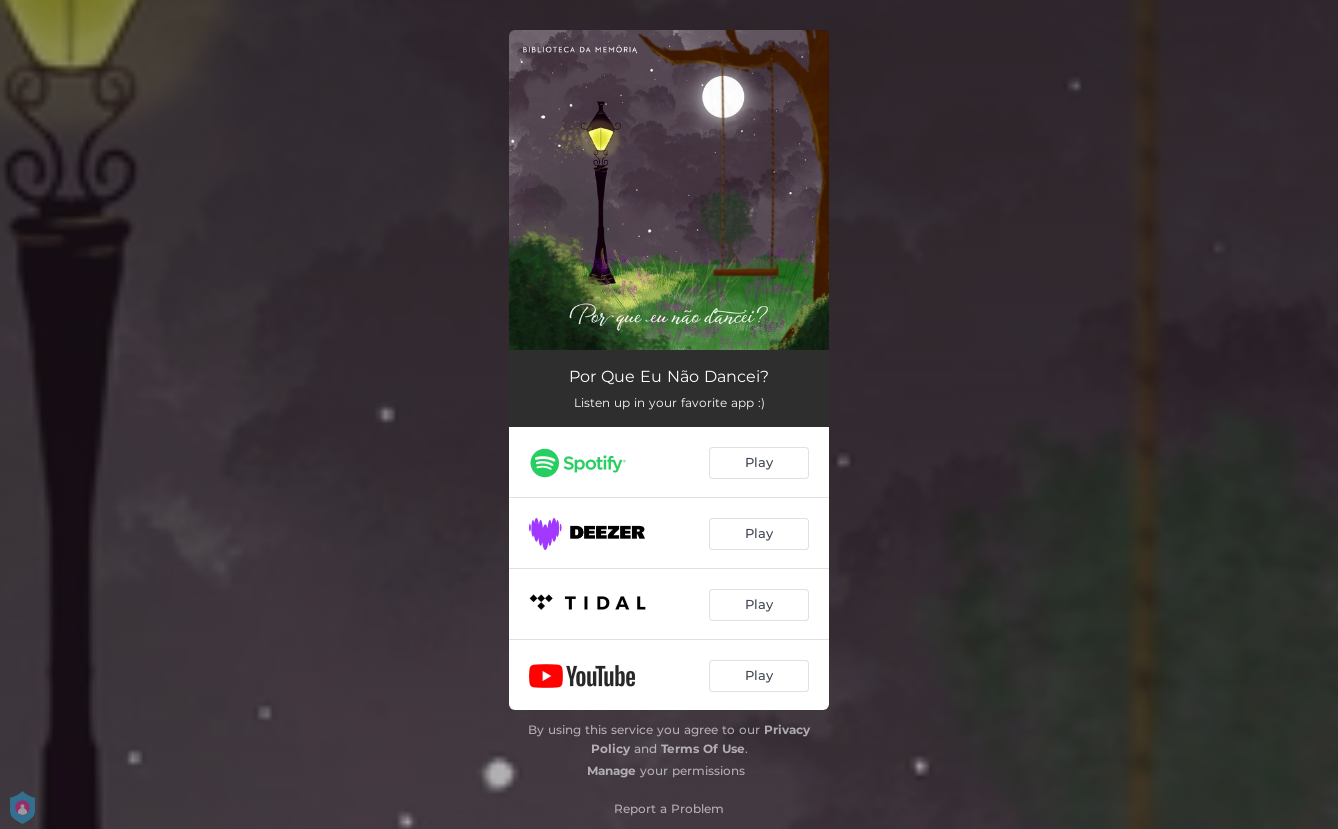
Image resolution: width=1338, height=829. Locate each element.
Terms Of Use (703, 748)
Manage (611, 770)
